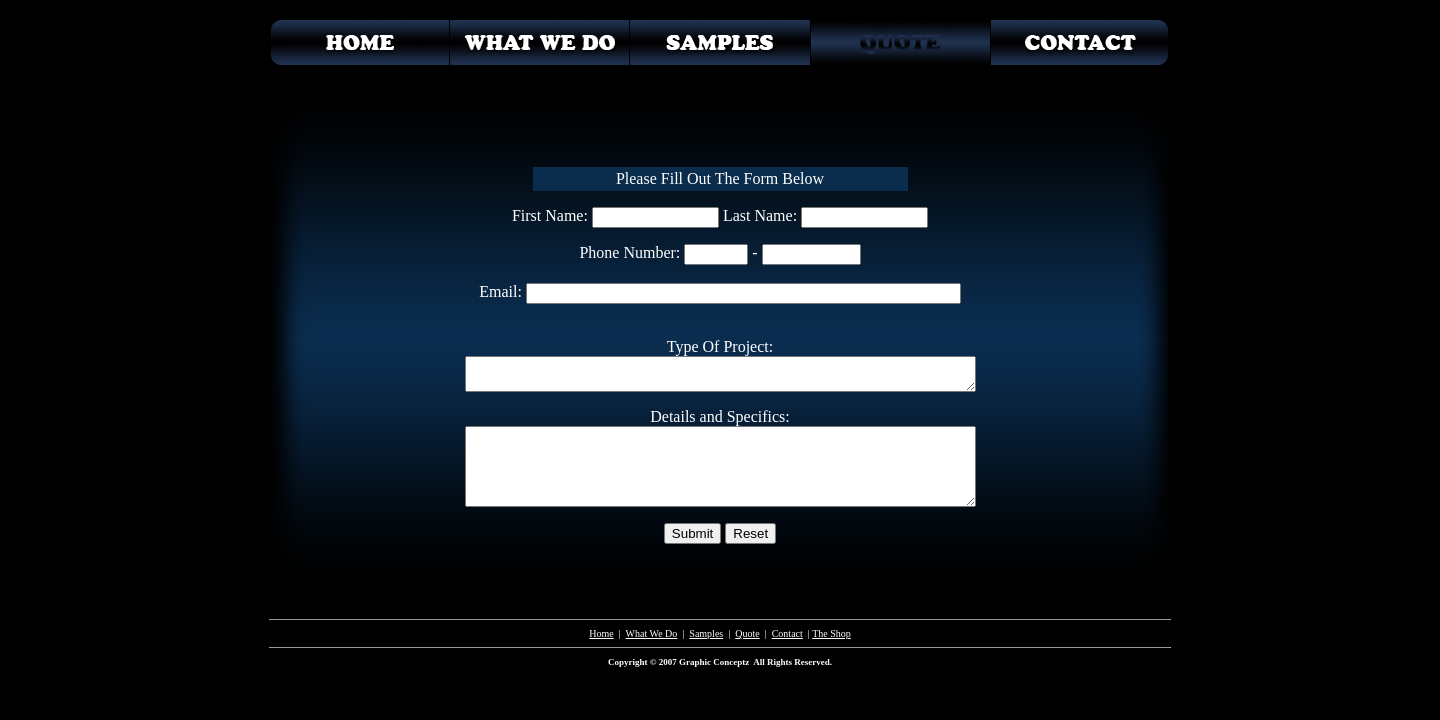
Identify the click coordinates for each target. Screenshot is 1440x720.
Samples (706, 633)
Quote (747, 633)
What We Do (652, 633)
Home (601, 633)
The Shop (831, 633)
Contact (787, 633)
